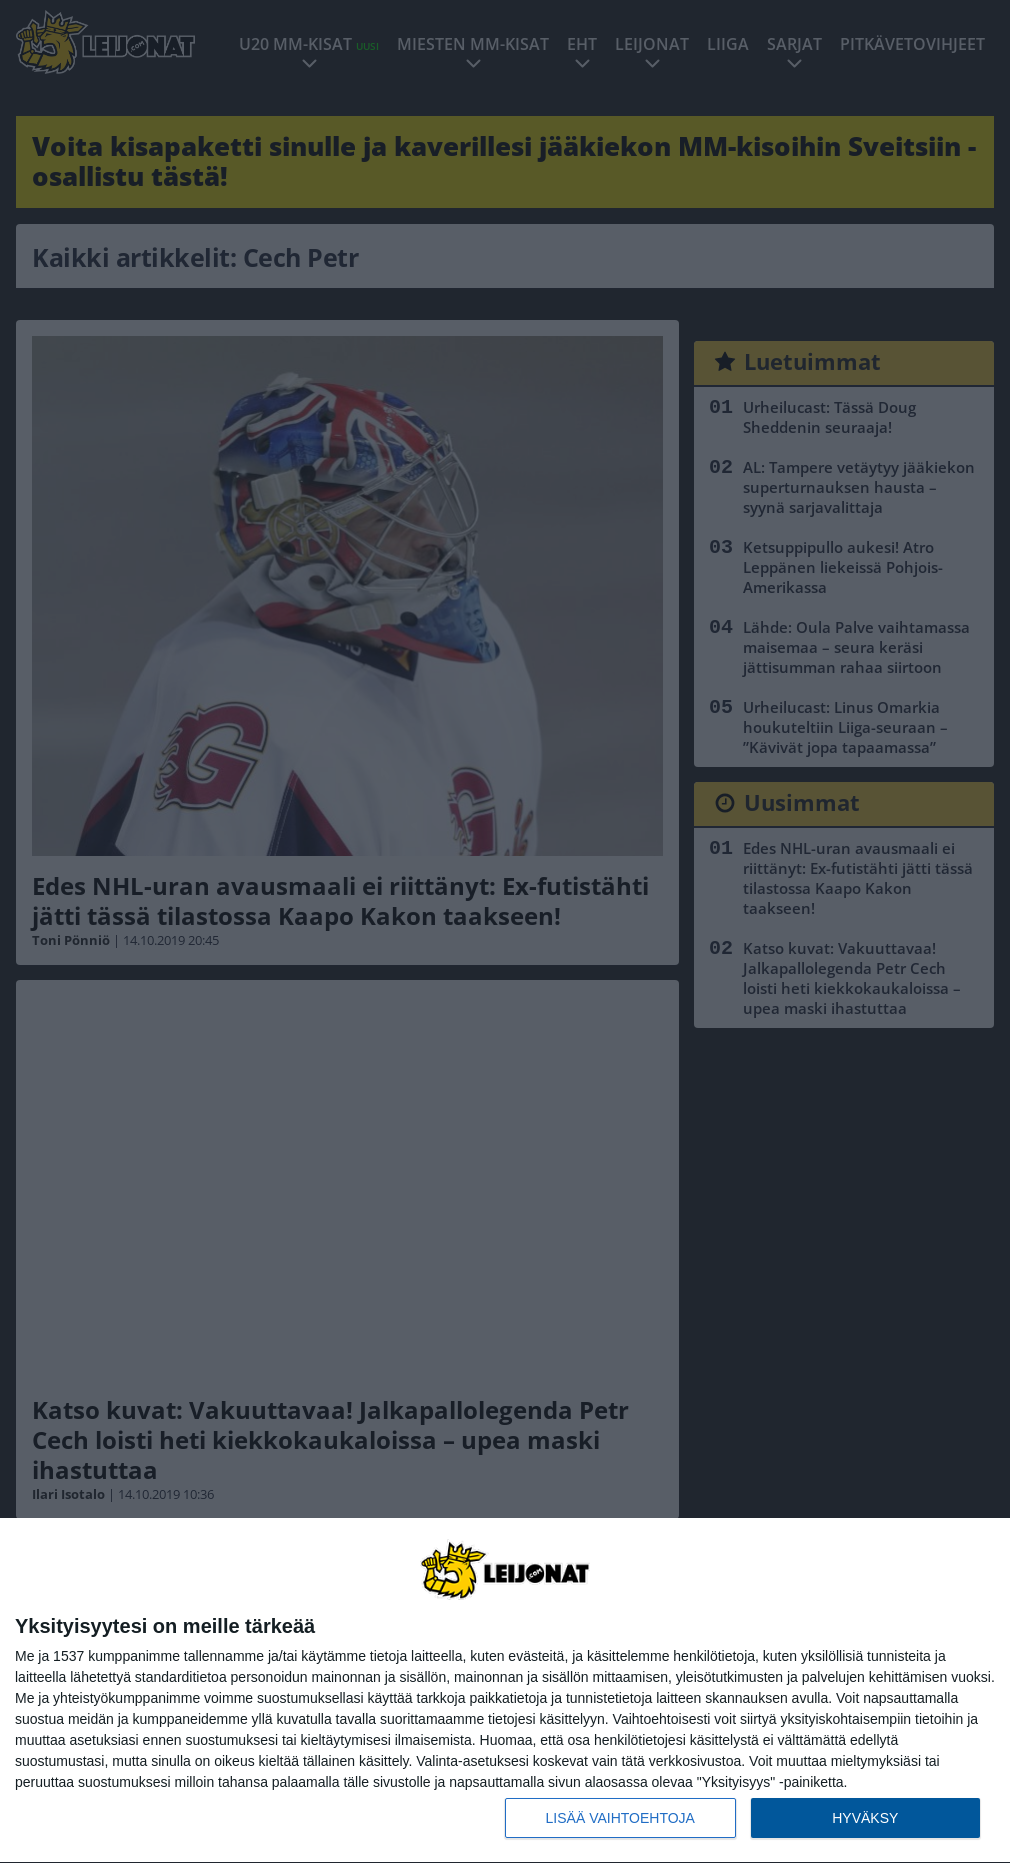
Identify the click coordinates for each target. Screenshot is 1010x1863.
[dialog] (505, 1691)
